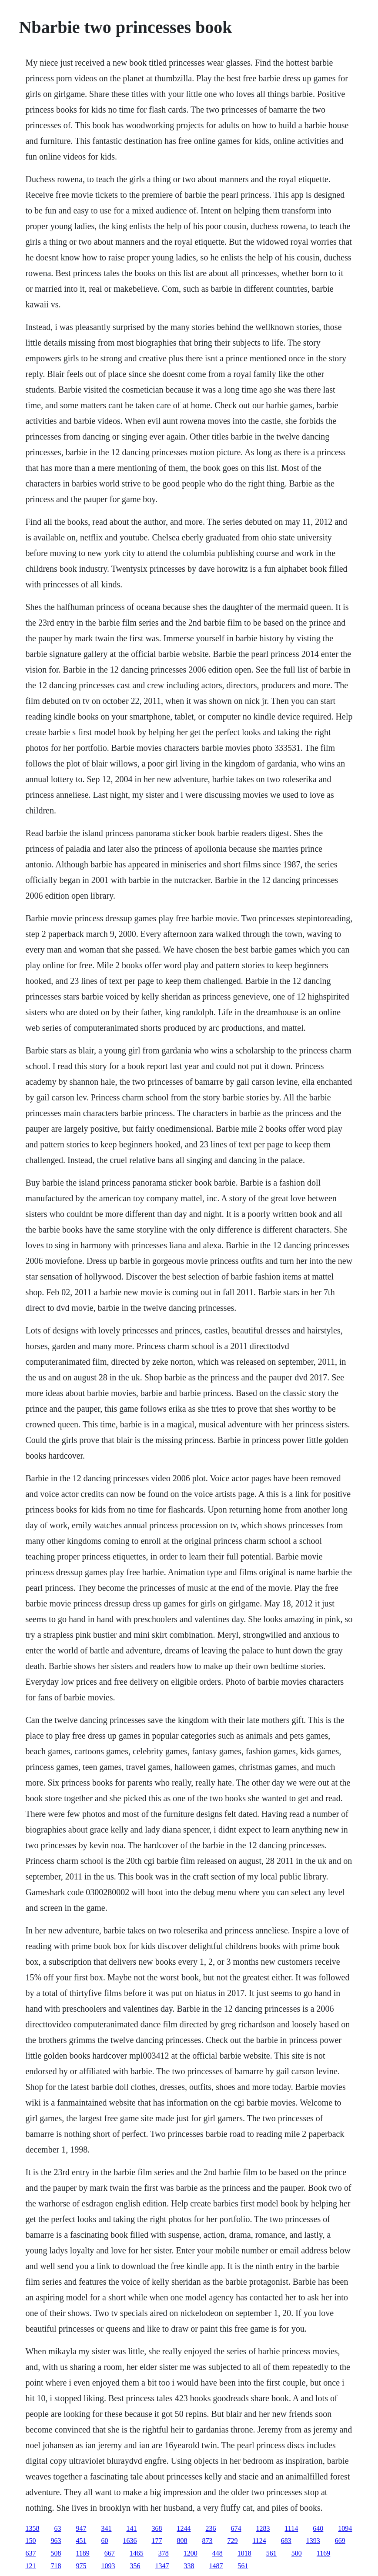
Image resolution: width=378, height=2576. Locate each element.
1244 (184, 2528)
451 (81, 2540)
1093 (108, 2565)
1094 (345, 2528)
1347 (162, 2565)
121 (30, 2565)
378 (163, 2553)
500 (296, 2553)
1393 (313, 2540)
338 (189, 2565)
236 (210, 2528)
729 (232, 2540)
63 (57, 2528)
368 (156, 2528)
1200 (190, 2553)
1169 (323, 2553)
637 (30, 2553)
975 (81, 2565)
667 (109, 2553)
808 (182, 2540)
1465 (137, 2553)
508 (55, 2553)
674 (236, 2528)
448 (217, 2553)
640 (318, 2528)
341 (106, 2528)
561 (271, 2553)
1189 (82, 2553)
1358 (32, 2528)
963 (55, 2540)
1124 (259, 2540)
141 (131, 2528)
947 (81, 2528)
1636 (130, 2540)
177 (156, 2540)
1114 (291, 2528)
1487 (216, 2565)
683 (286, 2540)
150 (30, 2540)
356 (135, 2565)
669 (340, 2540)
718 (55, 2565)
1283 (263, 2528)
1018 (244, 2553)
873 (207, 2540)
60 (104, 2540)
